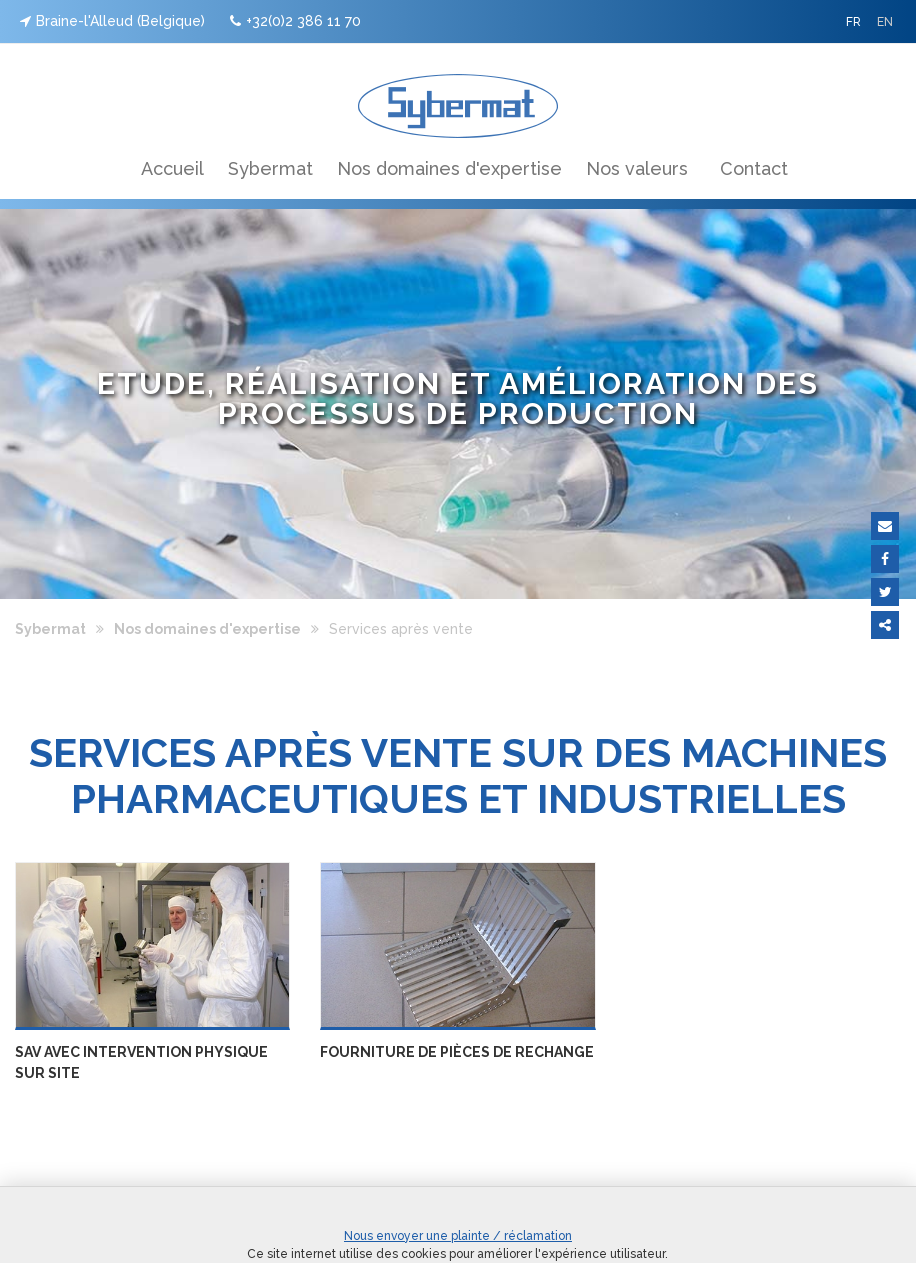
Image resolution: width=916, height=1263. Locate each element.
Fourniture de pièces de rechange (457, 1052)
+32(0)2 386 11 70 (295, 21)
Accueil (172, 168)
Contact (754, 168)
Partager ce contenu (885, 625)
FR (853, 22)
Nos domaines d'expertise (449, 168)
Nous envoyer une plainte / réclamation (458, 1236)
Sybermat (270, 168)
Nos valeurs (637, 168)
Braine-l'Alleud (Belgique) (112, 21)
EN (885, 22)
